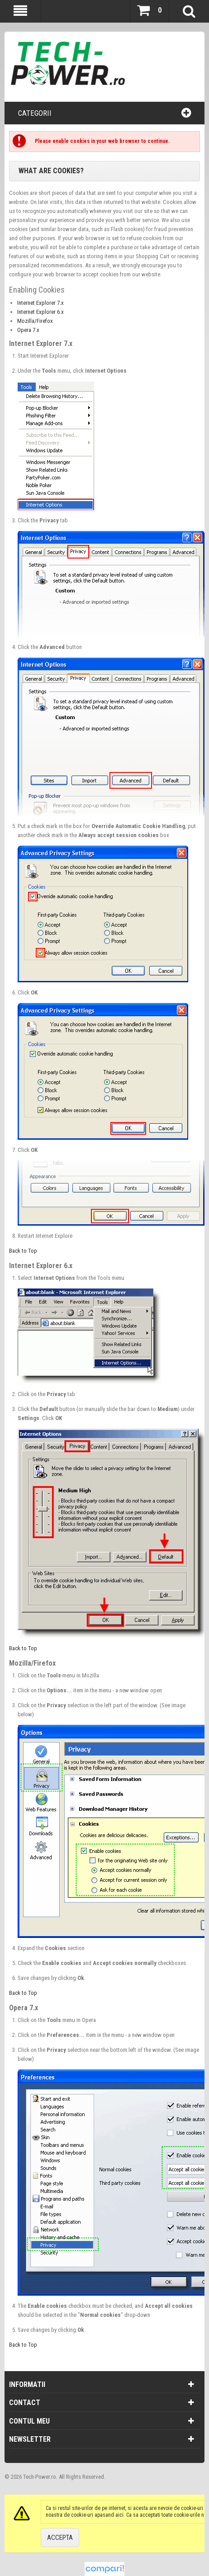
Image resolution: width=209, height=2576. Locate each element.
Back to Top (23, 1250)
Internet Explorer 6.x (40, 311)
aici (119, 2515)
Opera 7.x (28, 330)
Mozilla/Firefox (35, 320)
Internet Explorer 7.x (40, 302)
